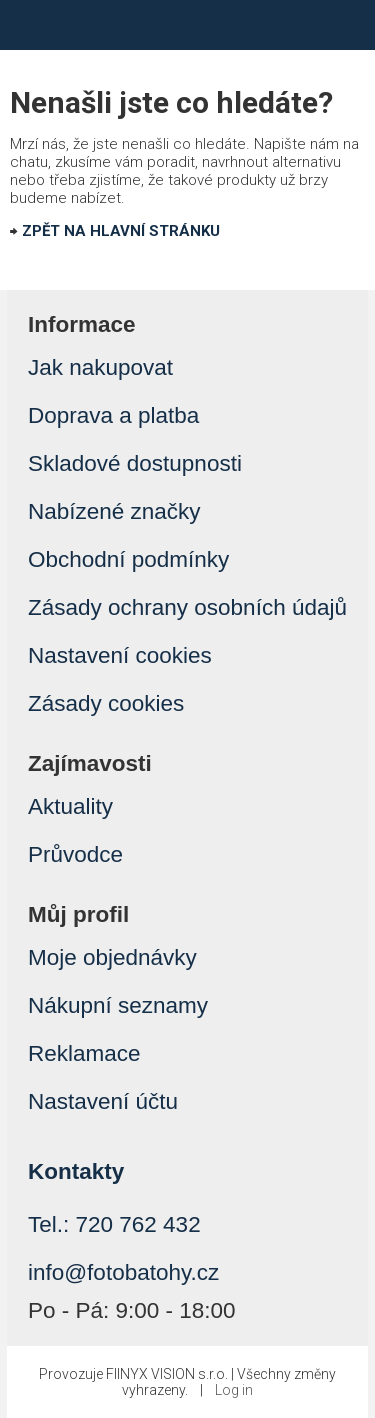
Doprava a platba (113, 415)
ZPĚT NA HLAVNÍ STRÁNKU (121, 231)
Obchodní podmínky (128, 559)
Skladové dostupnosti (135, 463)
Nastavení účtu (103, 1101)
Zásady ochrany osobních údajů (187, 607)
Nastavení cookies (120, 655)
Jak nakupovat (100, 367)
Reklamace (84, 1053)
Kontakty (76, 1171)
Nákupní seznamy (118, 1005)
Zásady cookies (106, 703)
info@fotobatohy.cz (123, 1272)
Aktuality (70, 806)
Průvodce (75, 854)
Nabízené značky (114, 511)
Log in (234, 1390)
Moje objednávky (112, 957)
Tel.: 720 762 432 (114, 1224)
